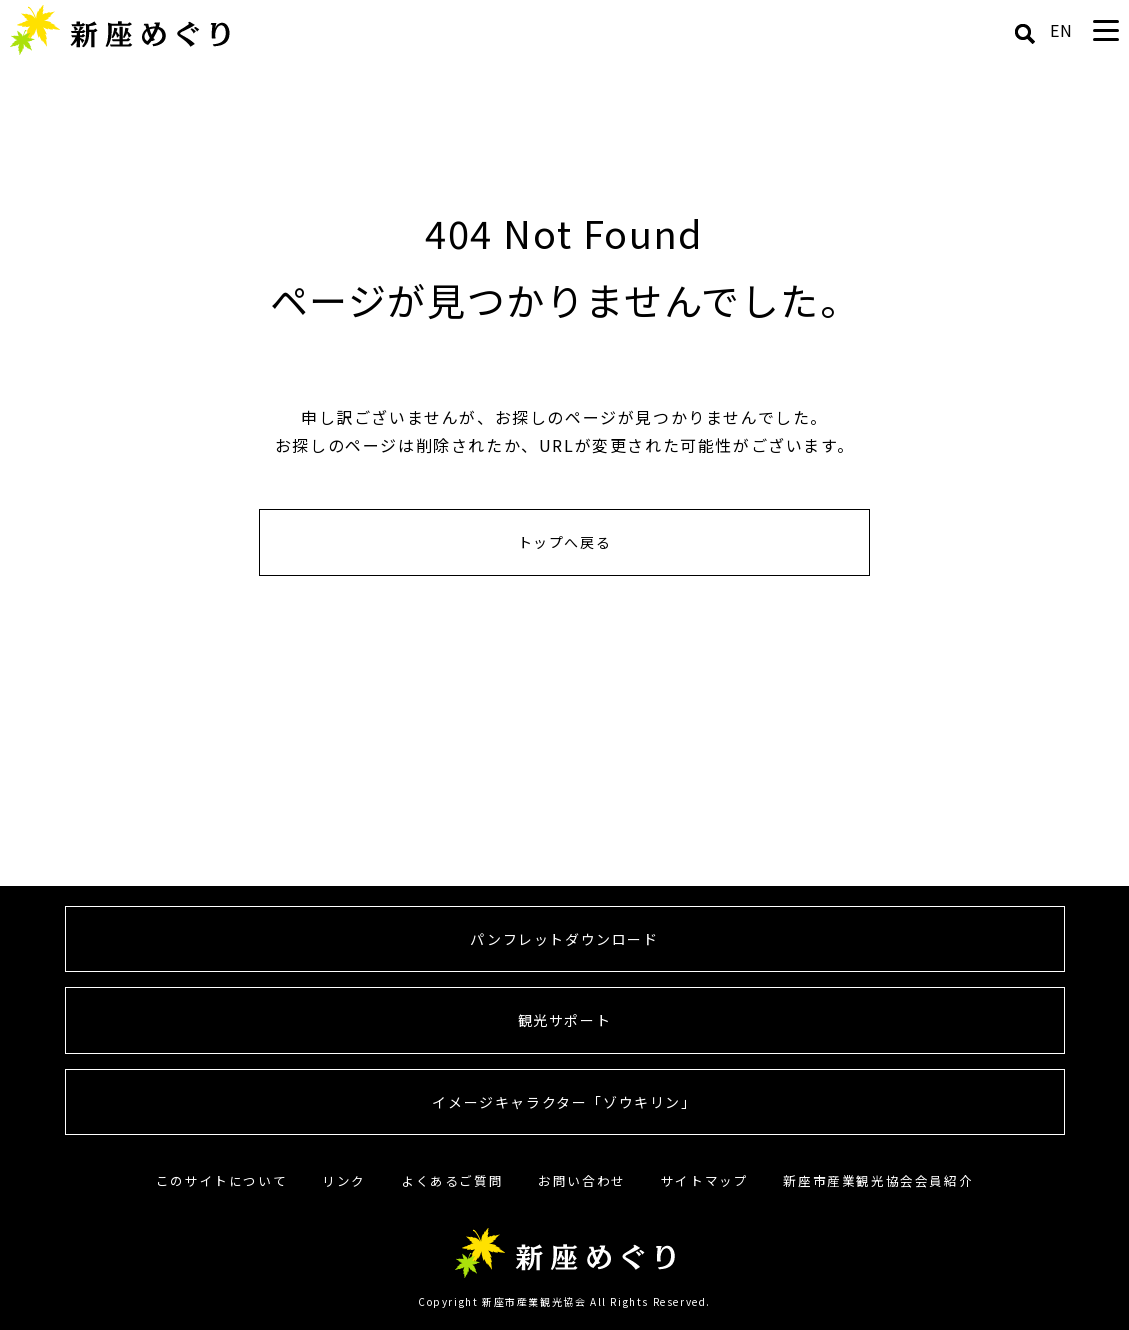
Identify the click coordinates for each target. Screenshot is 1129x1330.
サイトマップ (705, 1180)
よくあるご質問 (452, 1180)
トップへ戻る (565, 542)
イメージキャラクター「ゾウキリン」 (564, 1102)
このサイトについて (221, 1180)
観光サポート (565, 1020)
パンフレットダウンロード (564, 939)
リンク (344, 1180)
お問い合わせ (582, 1180)
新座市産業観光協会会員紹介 (878, 1180)
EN (1062, 30)
